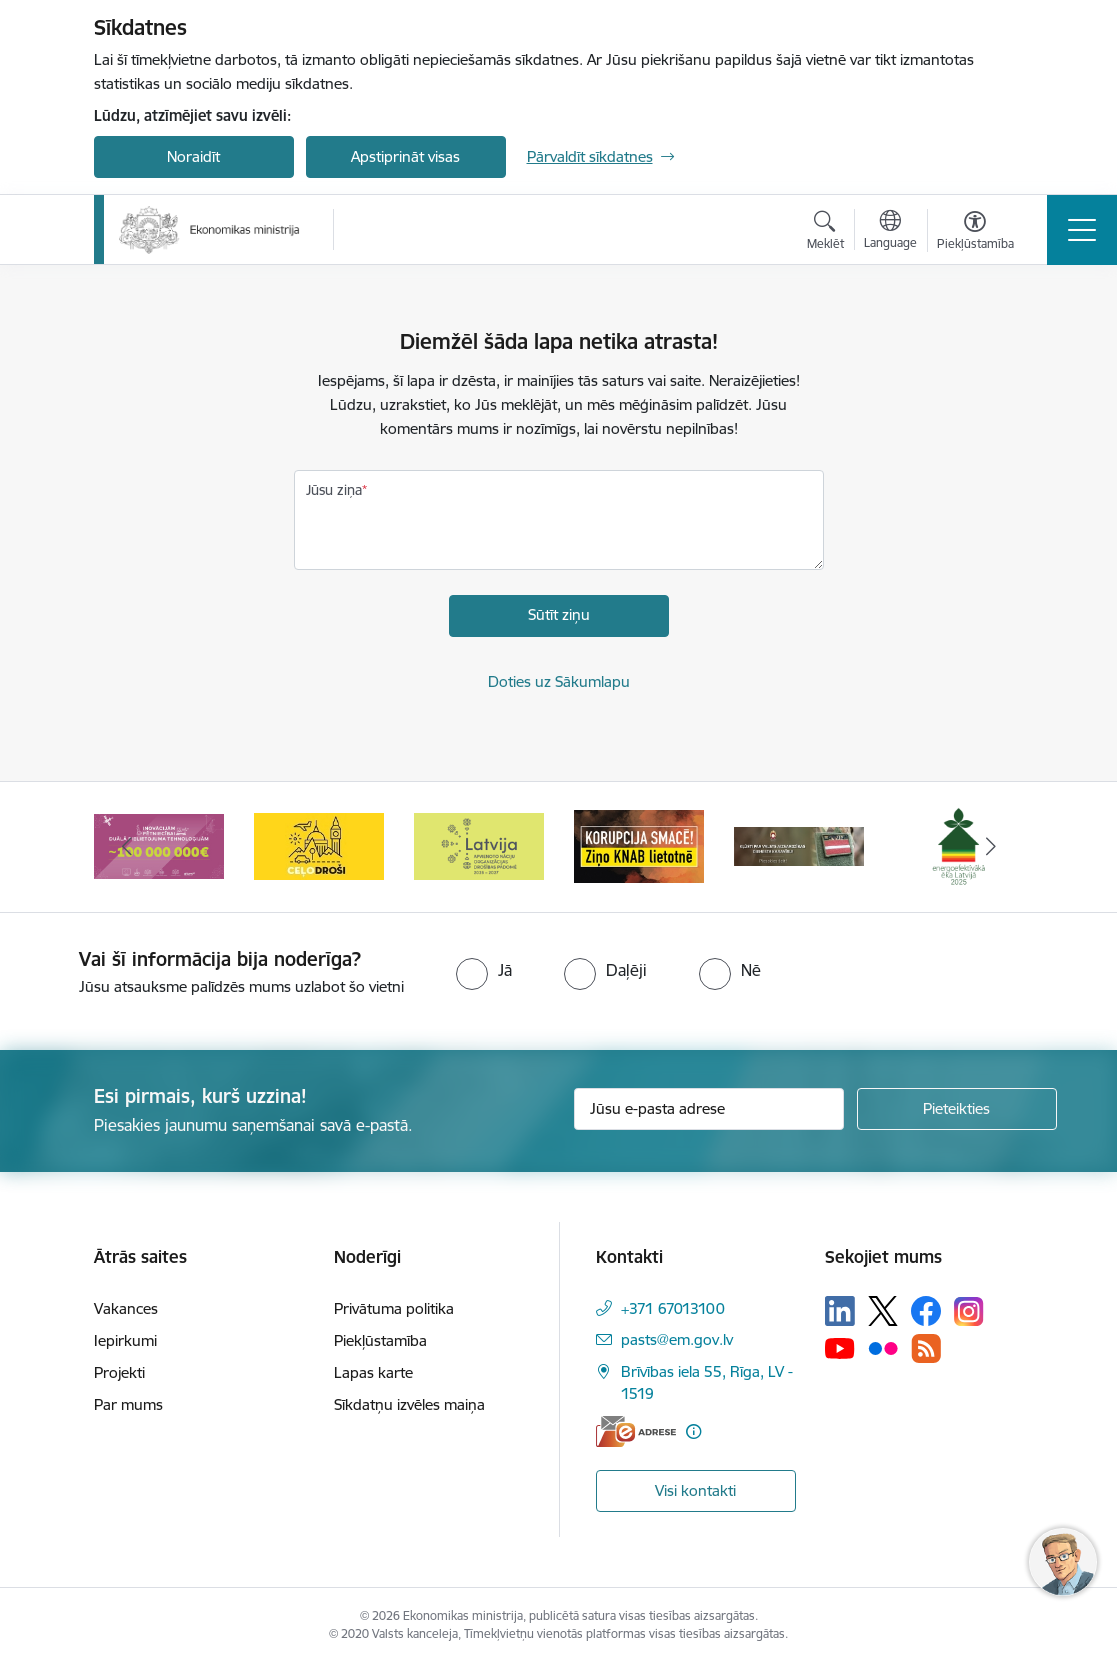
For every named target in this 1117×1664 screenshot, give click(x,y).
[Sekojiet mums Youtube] (840, 1348)
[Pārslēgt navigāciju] (1082, 230)
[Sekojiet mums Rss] (926, 1348)
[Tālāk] (991, 847)
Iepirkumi (125, 1340)
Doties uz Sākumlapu (559, 681)
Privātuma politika (394, 1308)
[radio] (484, 970)
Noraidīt (193, 156)
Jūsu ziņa (334, 490)
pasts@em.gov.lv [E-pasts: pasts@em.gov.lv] (677, 1339)
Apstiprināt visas (405, 156)
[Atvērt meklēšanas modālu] (825, 233)
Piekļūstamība (380, 1340)
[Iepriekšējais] (127, 847)
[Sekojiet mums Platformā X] (883, 1311)
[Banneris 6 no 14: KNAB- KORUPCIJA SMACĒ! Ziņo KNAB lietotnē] (639, 845)
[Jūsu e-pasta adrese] (709, 1109)
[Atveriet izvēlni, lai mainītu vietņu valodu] (890, 232)
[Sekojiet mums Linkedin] (840, 1311)
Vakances (126, 1308)
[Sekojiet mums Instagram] (969, 1311)
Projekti (119, 1372)
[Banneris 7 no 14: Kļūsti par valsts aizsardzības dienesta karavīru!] (799, 845)
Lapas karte (373, 1372)
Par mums (128, 1404)
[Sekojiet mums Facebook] (926, 1311)
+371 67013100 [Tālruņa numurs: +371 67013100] (673, 1308)
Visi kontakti (695, 1490)
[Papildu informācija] (693, 1431)
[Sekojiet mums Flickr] (883, 1348)
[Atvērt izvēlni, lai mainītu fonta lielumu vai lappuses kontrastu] (975, 233)
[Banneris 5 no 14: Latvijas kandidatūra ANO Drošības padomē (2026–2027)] (479, 845)
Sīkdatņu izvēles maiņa (409, 1404)
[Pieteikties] (957, 1109)
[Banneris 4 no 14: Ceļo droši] (319, 845)
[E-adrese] (636, 1431)
